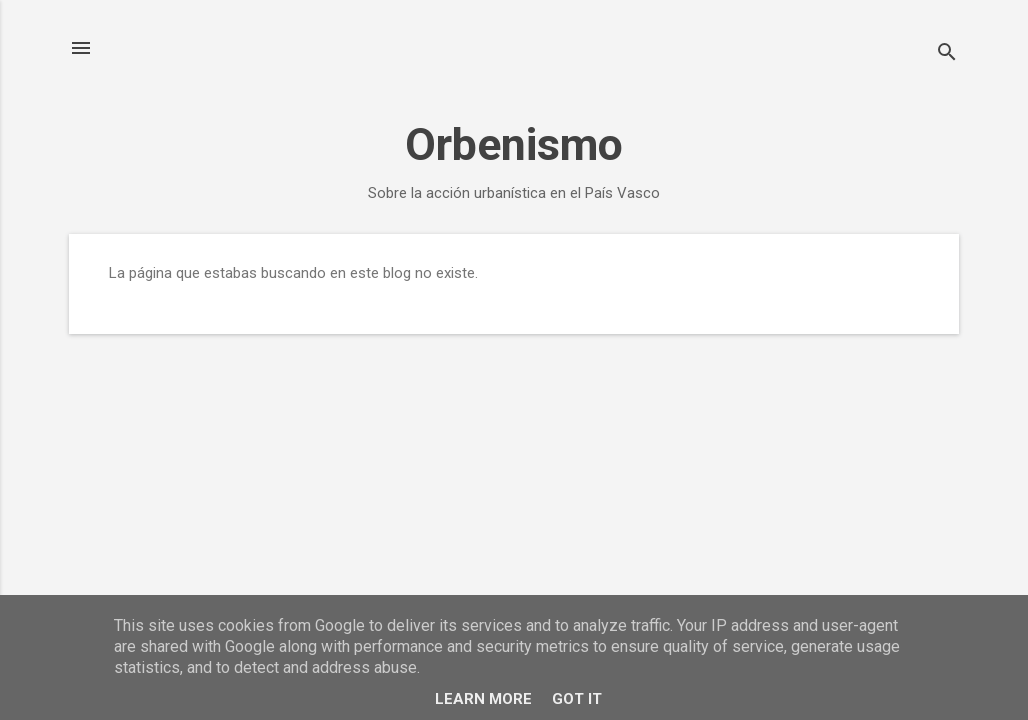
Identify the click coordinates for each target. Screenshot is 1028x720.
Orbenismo (514, 144)
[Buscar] (947, 54)
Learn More (483, 699)
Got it (577, 699)
